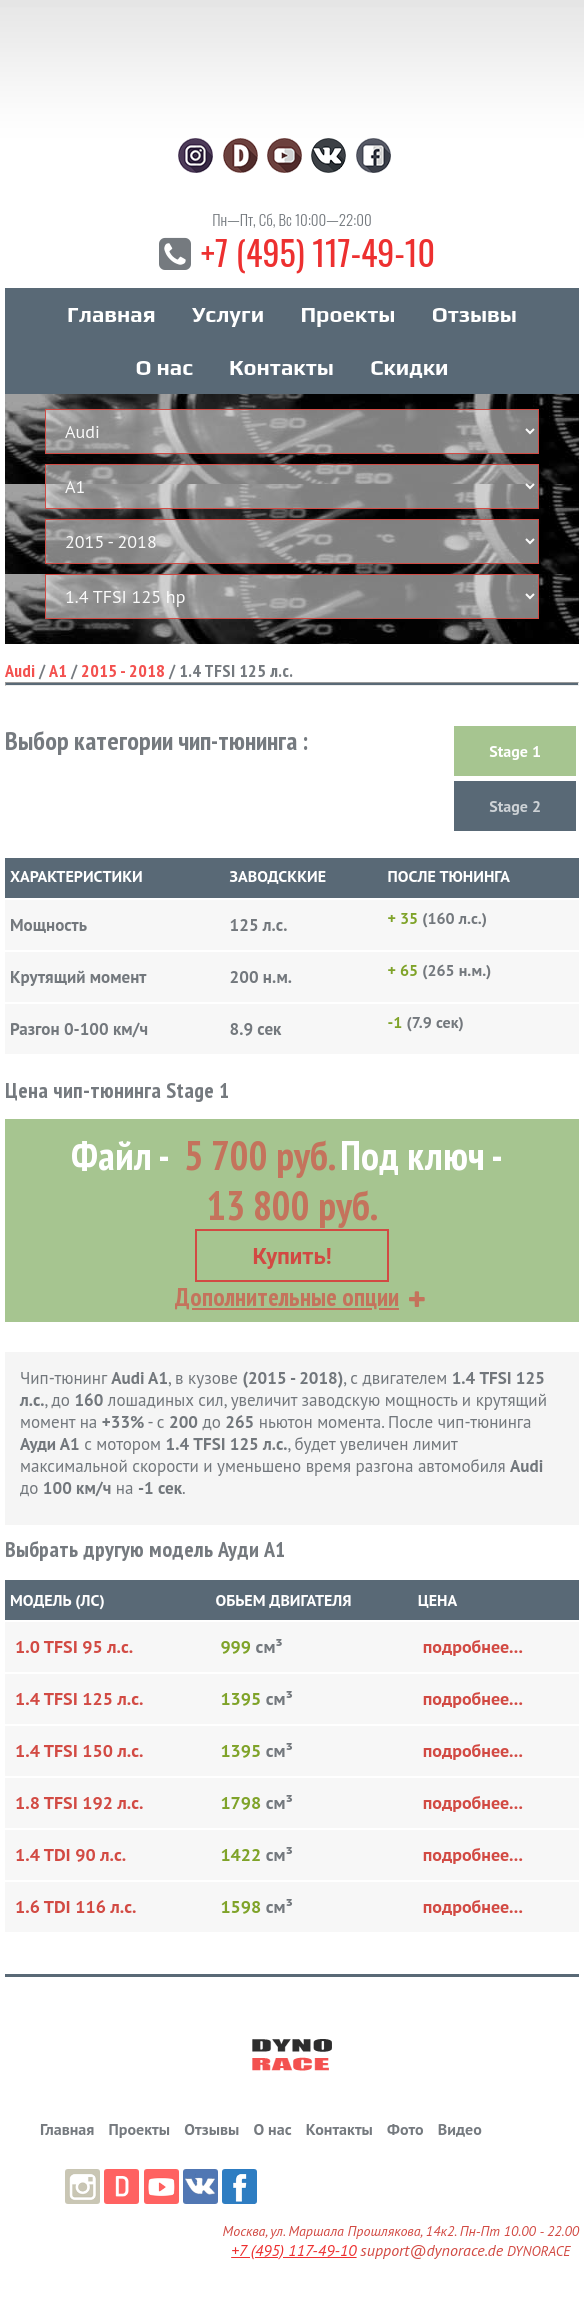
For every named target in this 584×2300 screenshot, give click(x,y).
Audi (20, 670)
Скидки (409, 367)
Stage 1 (515, 751)
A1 (58, 670)
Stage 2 (515, 806)
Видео (460, 2129)
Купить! (291, 1256)
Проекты (347, 314)
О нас (163, 367)
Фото (405, 2129)
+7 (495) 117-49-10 (318, 251)
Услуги (228, 314)
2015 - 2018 (123, 670)
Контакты (281, 367)
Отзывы (474, 314)
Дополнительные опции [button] (287, 1297)
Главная (111, 314)
